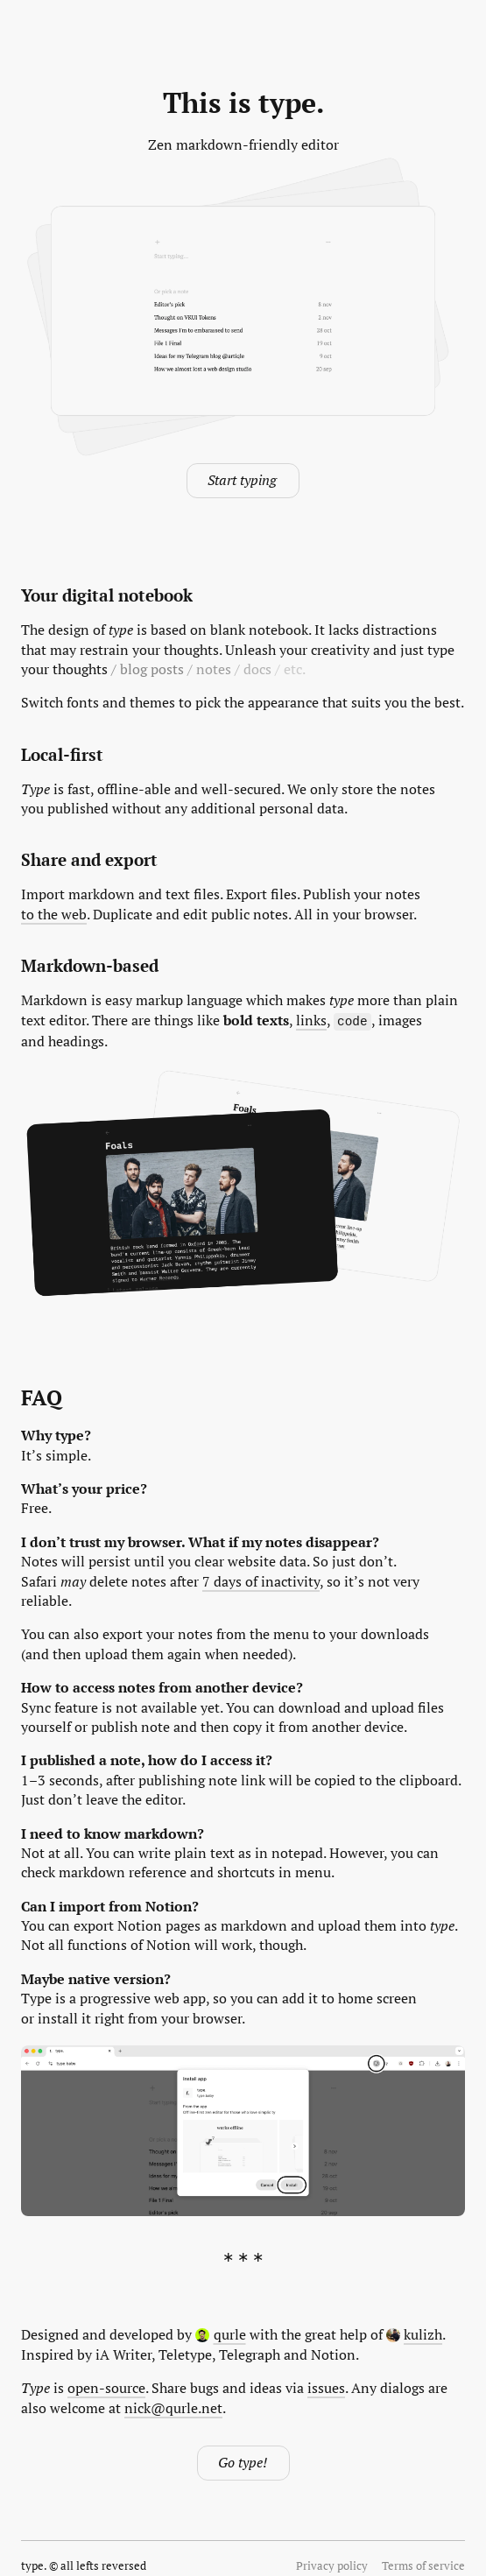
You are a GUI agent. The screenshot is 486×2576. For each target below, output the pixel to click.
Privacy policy (332, 2565)
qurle (220, 2333)
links (311, 1020)
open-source (106, 2387)
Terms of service (423, 2565)
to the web (54, 914)
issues (326, 2387)
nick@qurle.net (173, 2407)
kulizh (414, 2333)
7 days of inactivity (261, 1580)
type (32, 2565)
